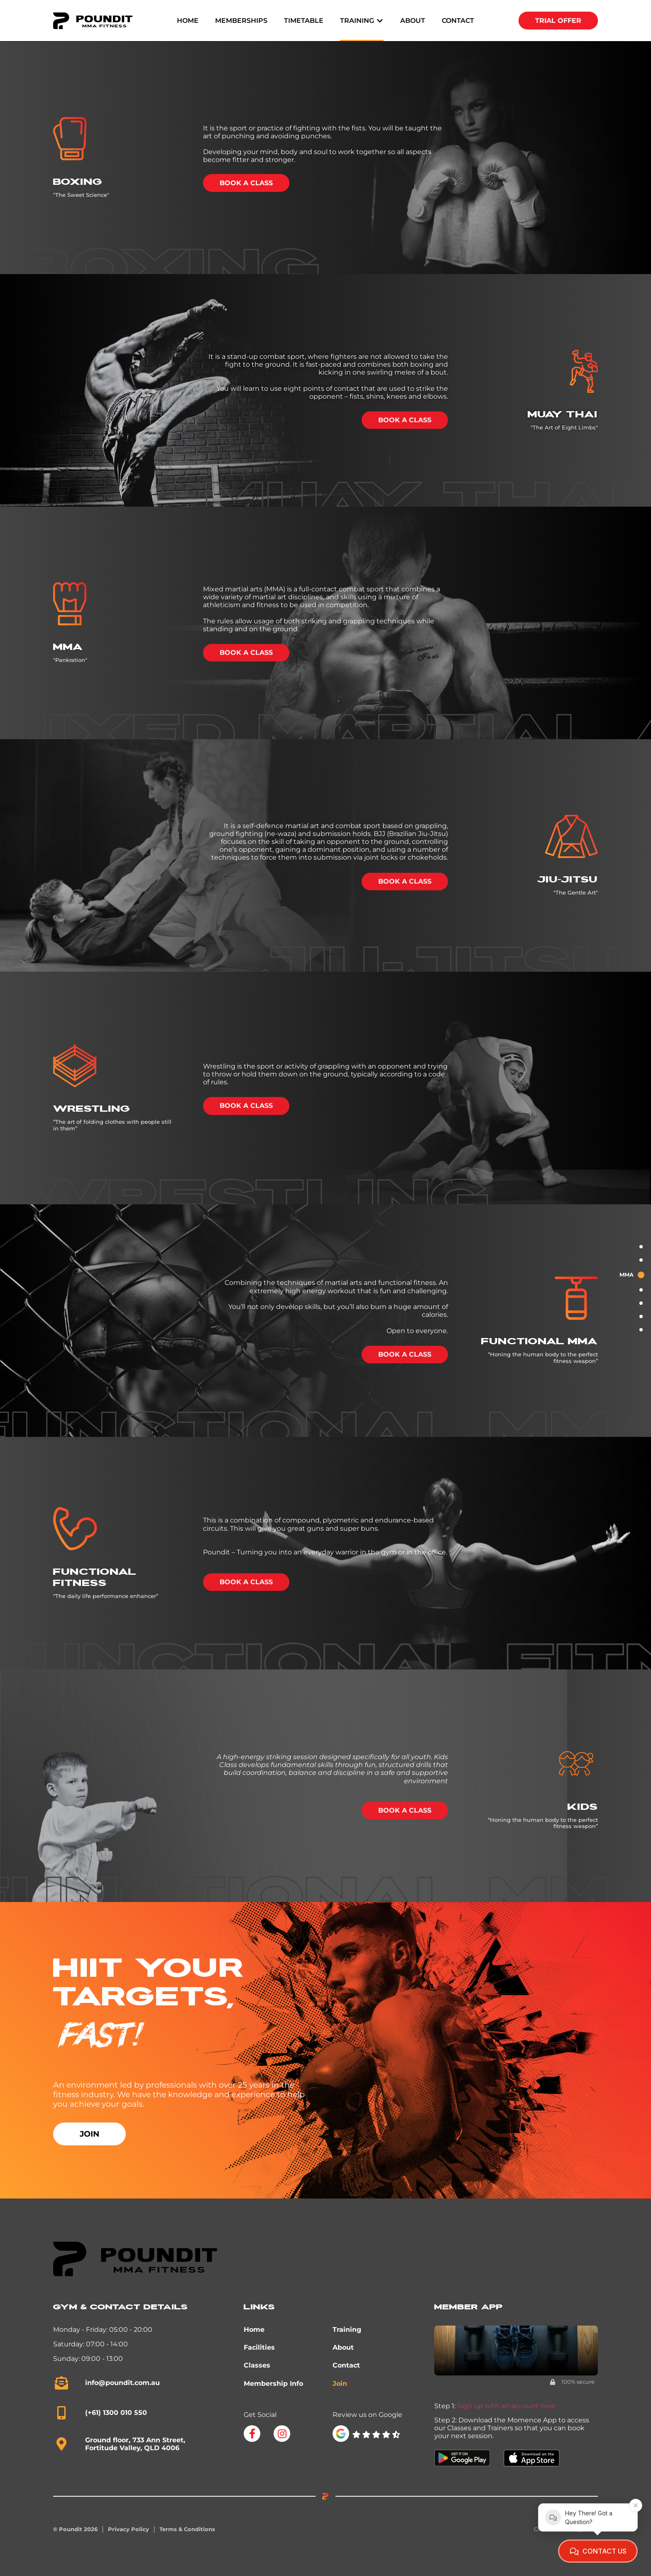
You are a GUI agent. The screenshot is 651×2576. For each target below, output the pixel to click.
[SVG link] (376, 2435)
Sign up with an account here (506, 2406)
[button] (362, 20)
